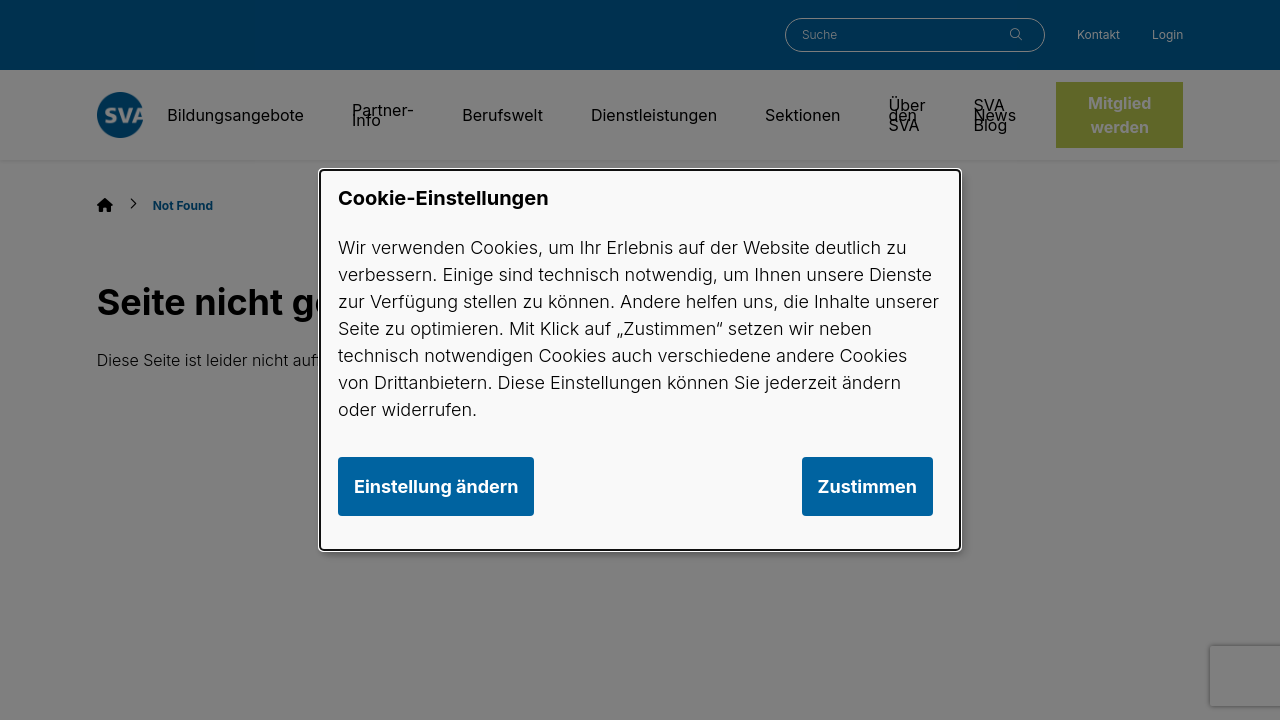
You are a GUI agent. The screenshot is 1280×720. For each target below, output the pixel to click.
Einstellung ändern (436, 486)
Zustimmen (868, 486)
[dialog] (640, 360)
